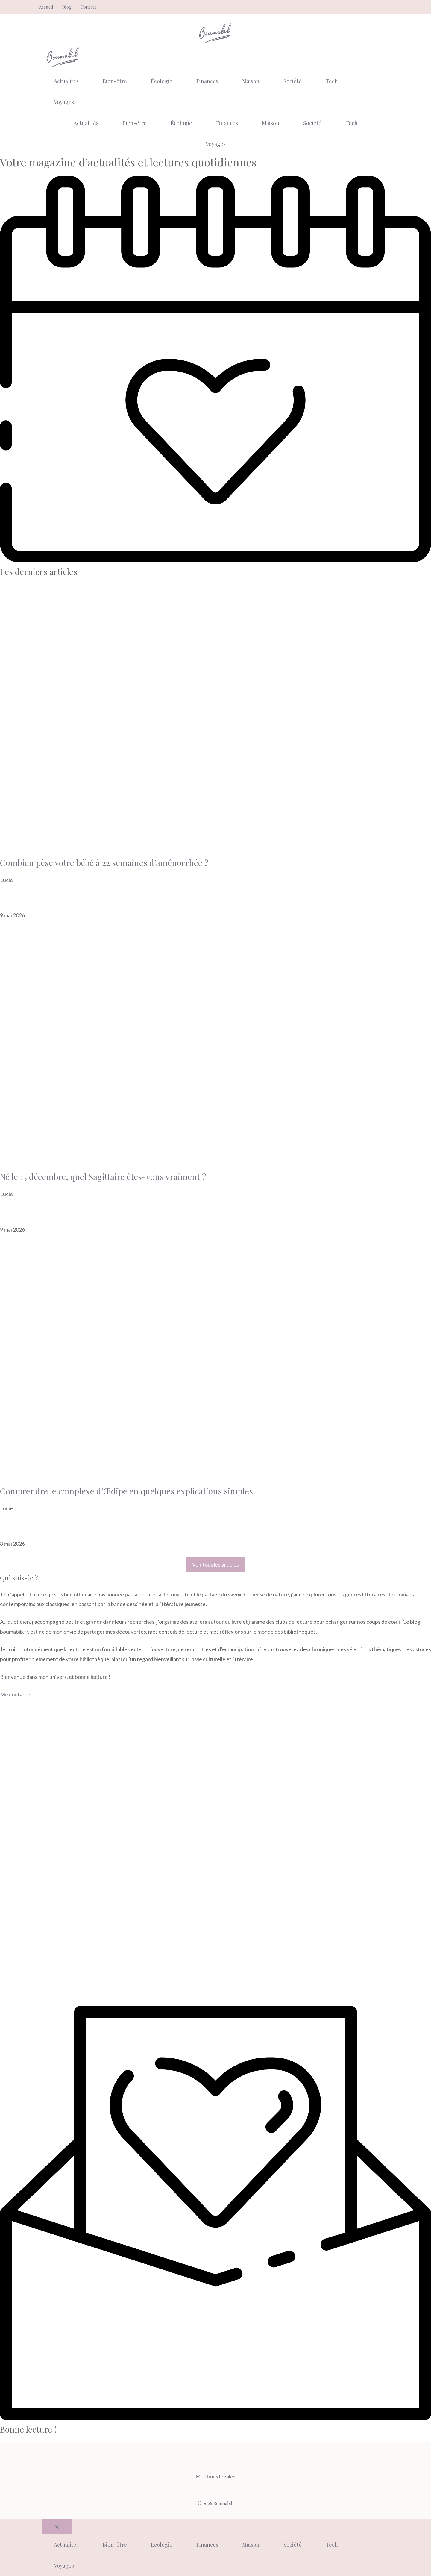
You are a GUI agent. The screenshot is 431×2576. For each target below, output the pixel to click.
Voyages (64, 102)
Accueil (46, 7)
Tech (332, 81)
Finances (207, 81)
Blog (67, 7)
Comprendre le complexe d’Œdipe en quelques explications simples (126, 1491)
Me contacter (16, 1694)
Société (292, 81)
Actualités (66, 81)
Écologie (161, 81)
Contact (88, 7)
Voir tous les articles (215, 1564)
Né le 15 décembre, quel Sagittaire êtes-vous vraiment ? (103, 1176)
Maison (250, 81)
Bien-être (115, 81)
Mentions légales (215, 2476)
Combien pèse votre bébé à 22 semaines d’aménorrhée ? (104, 862)
